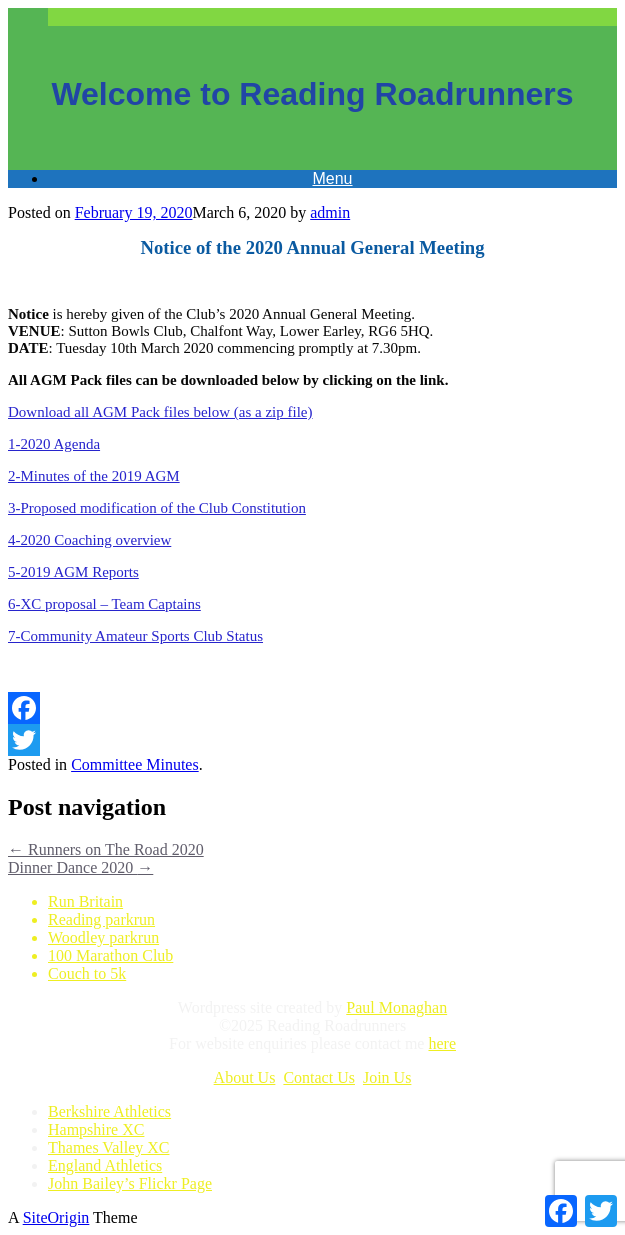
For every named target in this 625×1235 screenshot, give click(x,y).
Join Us (387, 1077)
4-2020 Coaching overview (89, 540)
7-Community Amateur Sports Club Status (135, 636)
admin (330, 212)
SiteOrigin (56, 1217)
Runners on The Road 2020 (106, 849)
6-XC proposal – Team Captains (104, 604)
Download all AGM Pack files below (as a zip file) (160, 412)
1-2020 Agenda (54, 444)
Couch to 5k (87, 973)
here (442, 1043)
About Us (245, 1077)
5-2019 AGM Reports (73, 572)
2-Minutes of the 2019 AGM (94, 476)
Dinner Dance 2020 (80, 867)
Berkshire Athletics (109, 1111)
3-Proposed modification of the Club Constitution (157, 508)
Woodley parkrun (103, 937)
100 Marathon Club (110, 955)
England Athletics (105, 1165)
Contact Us (319, 1077)
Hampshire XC (96, 1129)
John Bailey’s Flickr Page (130, 1183)
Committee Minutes (135, 764)
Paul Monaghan (396, 1007)
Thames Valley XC (108, 1147)
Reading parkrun (101, 919)
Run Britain (85, 901)
